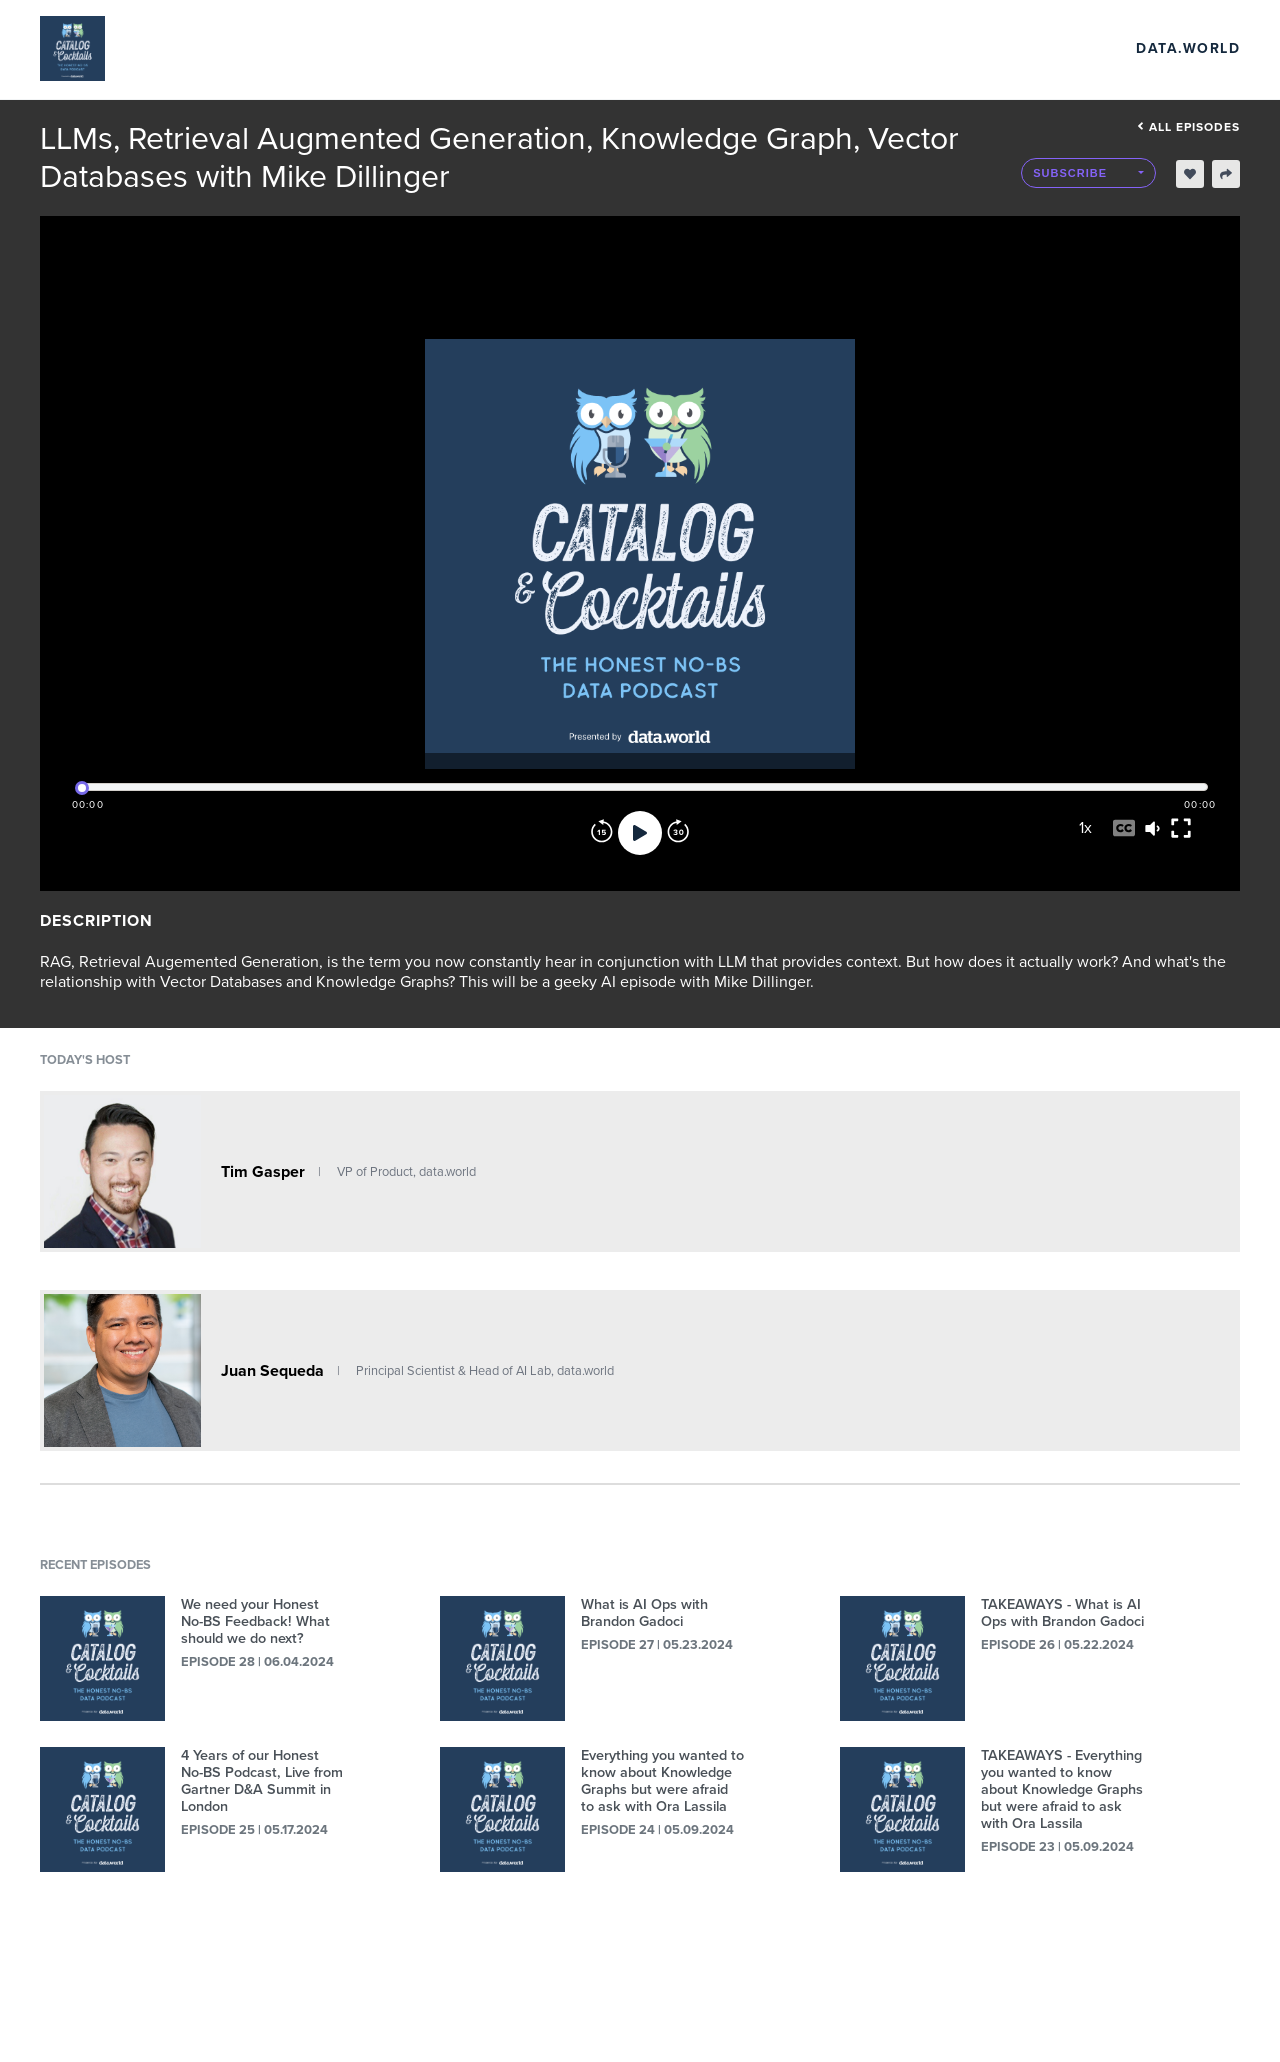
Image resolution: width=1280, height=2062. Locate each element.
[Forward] (678, 833)
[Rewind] (602, 833)
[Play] (640, 833)
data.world (1188, 48)
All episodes (1188, 127)
